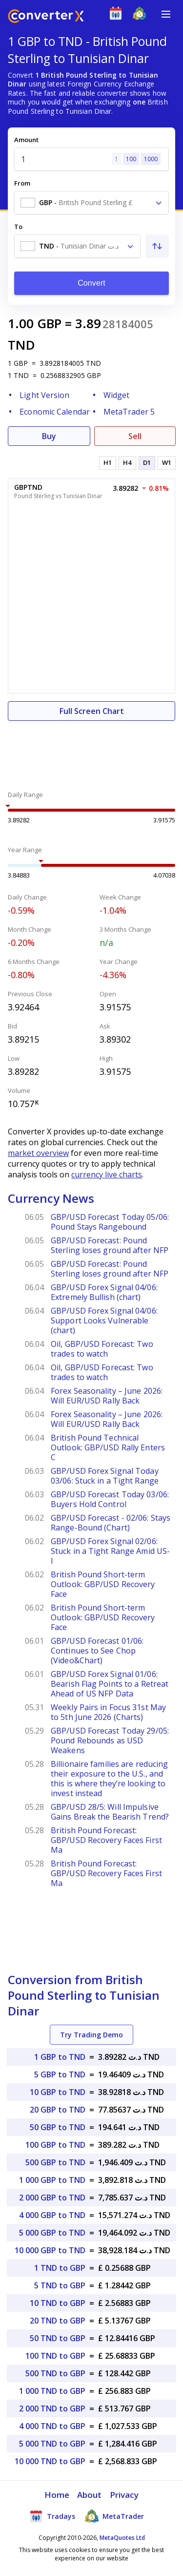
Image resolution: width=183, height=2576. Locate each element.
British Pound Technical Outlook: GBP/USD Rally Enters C (108, 1447)
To (18, 226)
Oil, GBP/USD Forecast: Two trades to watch (102, 1349)
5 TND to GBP (59, 2285)
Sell (135, 436)
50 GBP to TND (57, 2127)
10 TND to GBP (57, 2303)
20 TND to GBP (57, 2320)
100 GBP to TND (55, 2144)
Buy (49, 436)
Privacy (124, 2494)
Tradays (52, 2516)
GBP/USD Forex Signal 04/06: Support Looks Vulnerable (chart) (104, 1320)
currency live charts (106, 1174)
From (22, 183)
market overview (38, 1153)
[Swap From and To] (157, 246)
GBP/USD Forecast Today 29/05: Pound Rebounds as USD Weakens (110, 1740)
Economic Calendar (55, 411)
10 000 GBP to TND (50, 2250)
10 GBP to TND (57, 2092)
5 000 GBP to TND (52, 2232)
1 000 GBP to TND (52, 2180)
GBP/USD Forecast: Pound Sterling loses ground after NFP (109, 1245)
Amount (26, 139)
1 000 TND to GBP (52, 2391)
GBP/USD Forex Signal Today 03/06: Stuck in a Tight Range (105, 1476)
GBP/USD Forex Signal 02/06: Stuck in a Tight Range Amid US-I (110, 1551)
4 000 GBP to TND (52, 2215)
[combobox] (91, 202)
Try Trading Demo (91, 2034)
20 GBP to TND (57, 2109)
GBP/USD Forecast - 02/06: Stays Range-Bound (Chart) (110, 1522)
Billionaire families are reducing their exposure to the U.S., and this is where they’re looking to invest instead (109, 1779)
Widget (116, 395)
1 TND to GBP (59, 2267)
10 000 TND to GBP (50, 2461)
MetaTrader (114, 2516)
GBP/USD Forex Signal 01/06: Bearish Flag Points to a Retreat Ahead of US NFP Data (109, 1684)
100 (131, 159)
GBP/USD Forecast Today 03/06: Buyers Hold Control (110, 1499)
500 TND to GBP (55, 2373)
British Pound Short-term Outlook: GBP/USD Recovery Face (103, 1584)
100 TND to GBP (55, 2355)
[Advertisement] (91, 750)
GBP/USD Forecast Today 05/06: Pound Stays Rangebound (110, 1222)
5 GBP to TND (59, 2074)
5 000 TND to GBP (52, 2443)
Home (56, 2494)
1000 (151, 159)
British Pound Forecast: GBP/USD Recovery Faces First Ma (106, 1840)
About (89, 2494)
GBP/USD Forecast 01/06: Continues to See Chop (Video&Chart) (97, 1650)
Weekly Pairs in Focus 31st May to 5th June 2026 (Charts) (108, 1712)
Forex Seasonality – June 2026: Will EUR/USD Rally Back (107, 1395)
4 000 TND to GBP (52, 2426)
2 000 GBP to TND (52, 2197)
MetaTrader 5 (129, 411)
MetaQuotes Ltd (122, 2538)
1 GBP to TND (59, 2057)
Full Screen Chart (92, 711)
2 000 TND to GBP (52, 2408)
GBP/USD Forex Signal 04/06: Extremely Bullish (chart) (104, 1292)
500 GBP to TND (55, 2162)
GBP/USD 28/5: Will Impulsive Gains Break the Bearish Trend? (110, 1811)
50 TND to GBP (57, 2338)
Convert (91, 283)
